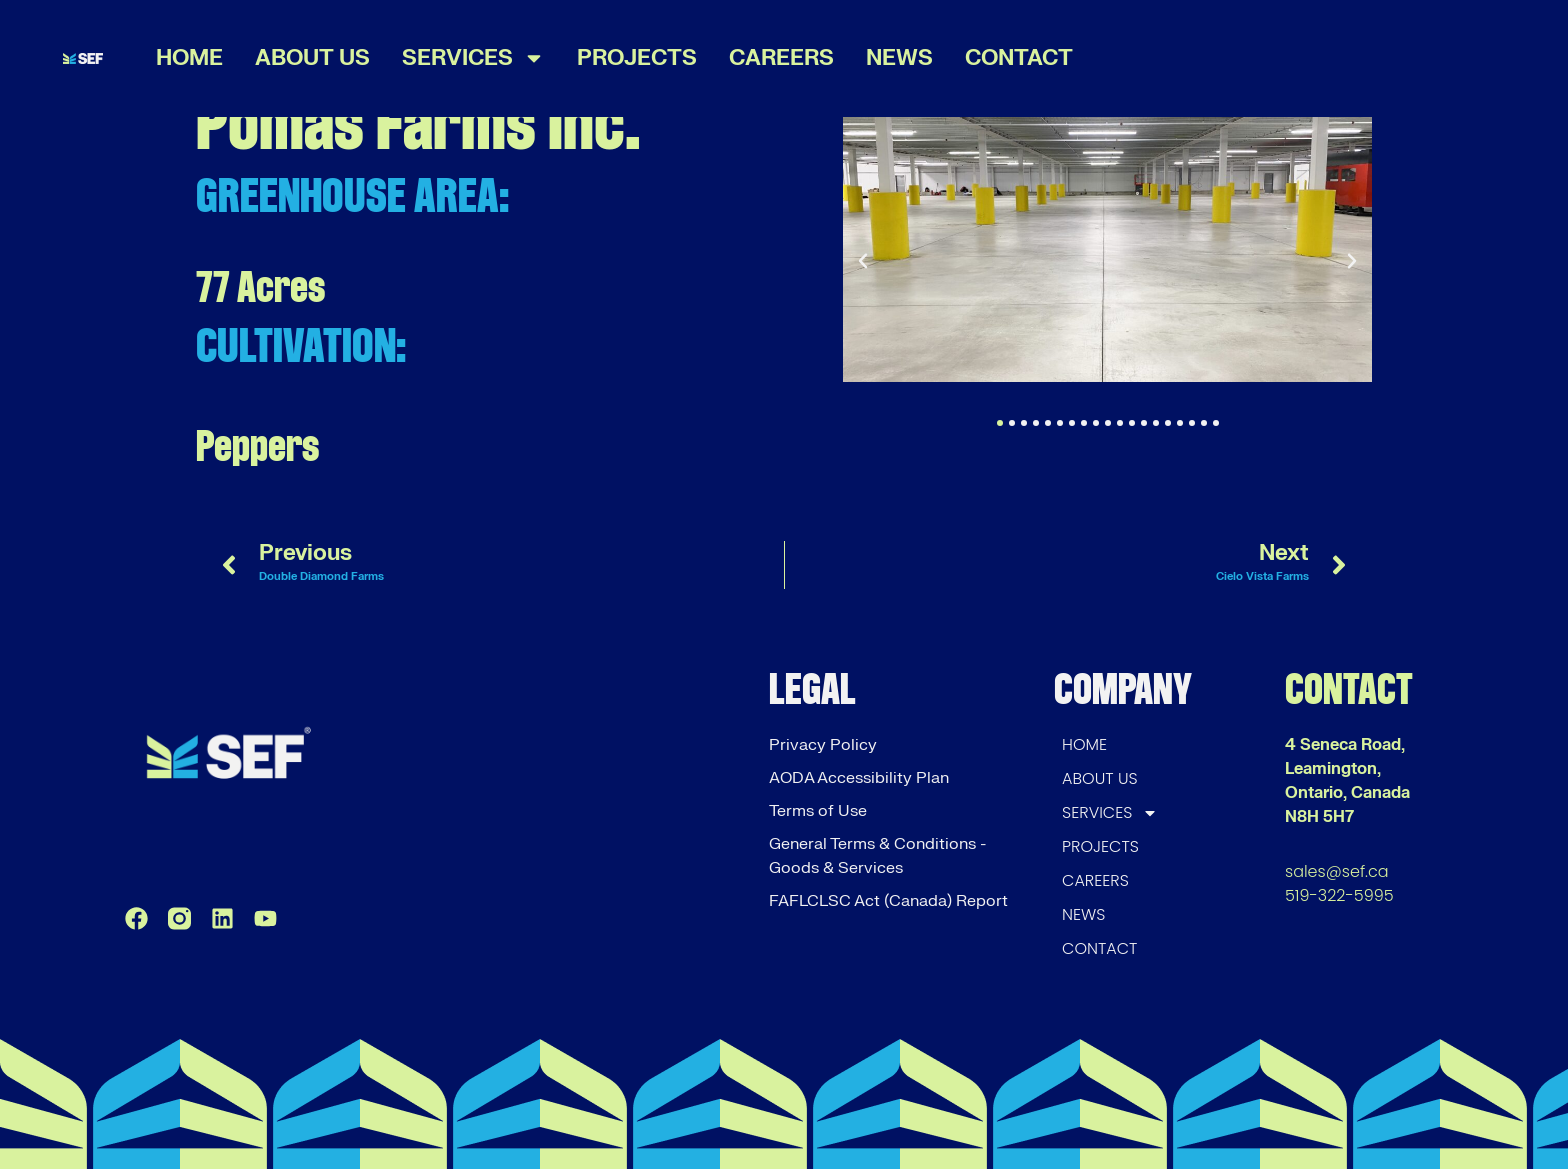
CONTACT (1019, 58)
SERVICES (473, 58)
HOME (189, 58)
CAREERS (781, 58)
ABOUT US (312, 58)
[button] (863, 261)
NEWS (899, 58)
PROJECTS (637, 58)
